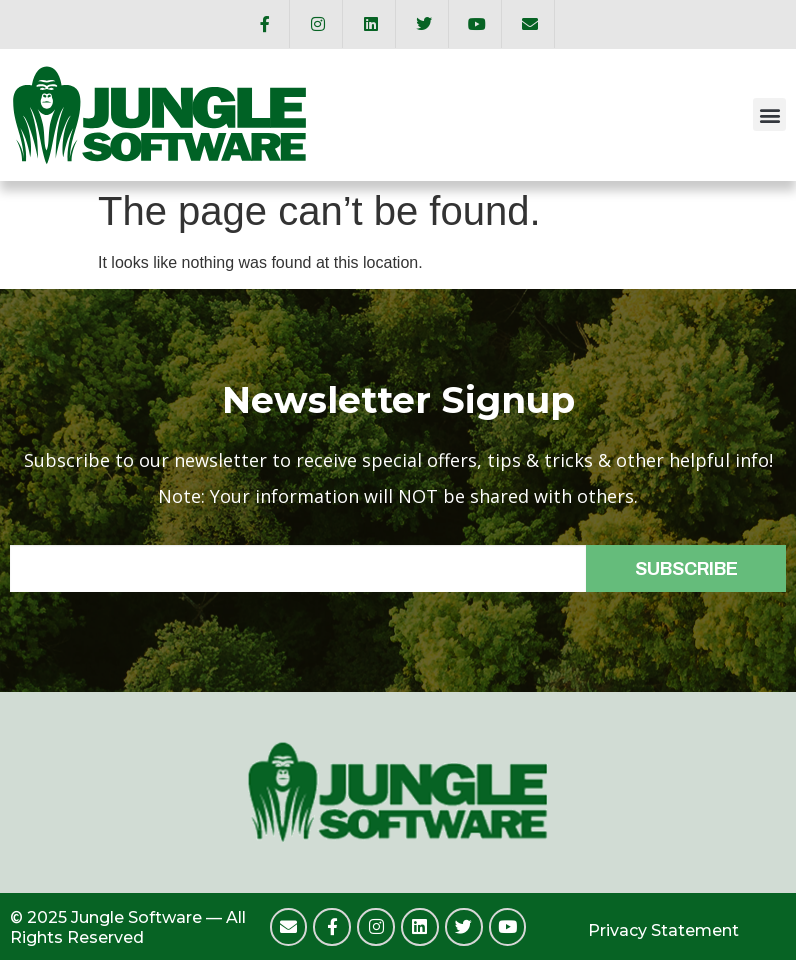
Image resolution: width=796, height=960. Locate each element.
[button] (769, 114)
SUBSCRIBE (686, 569)
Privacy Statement (663, 930)
